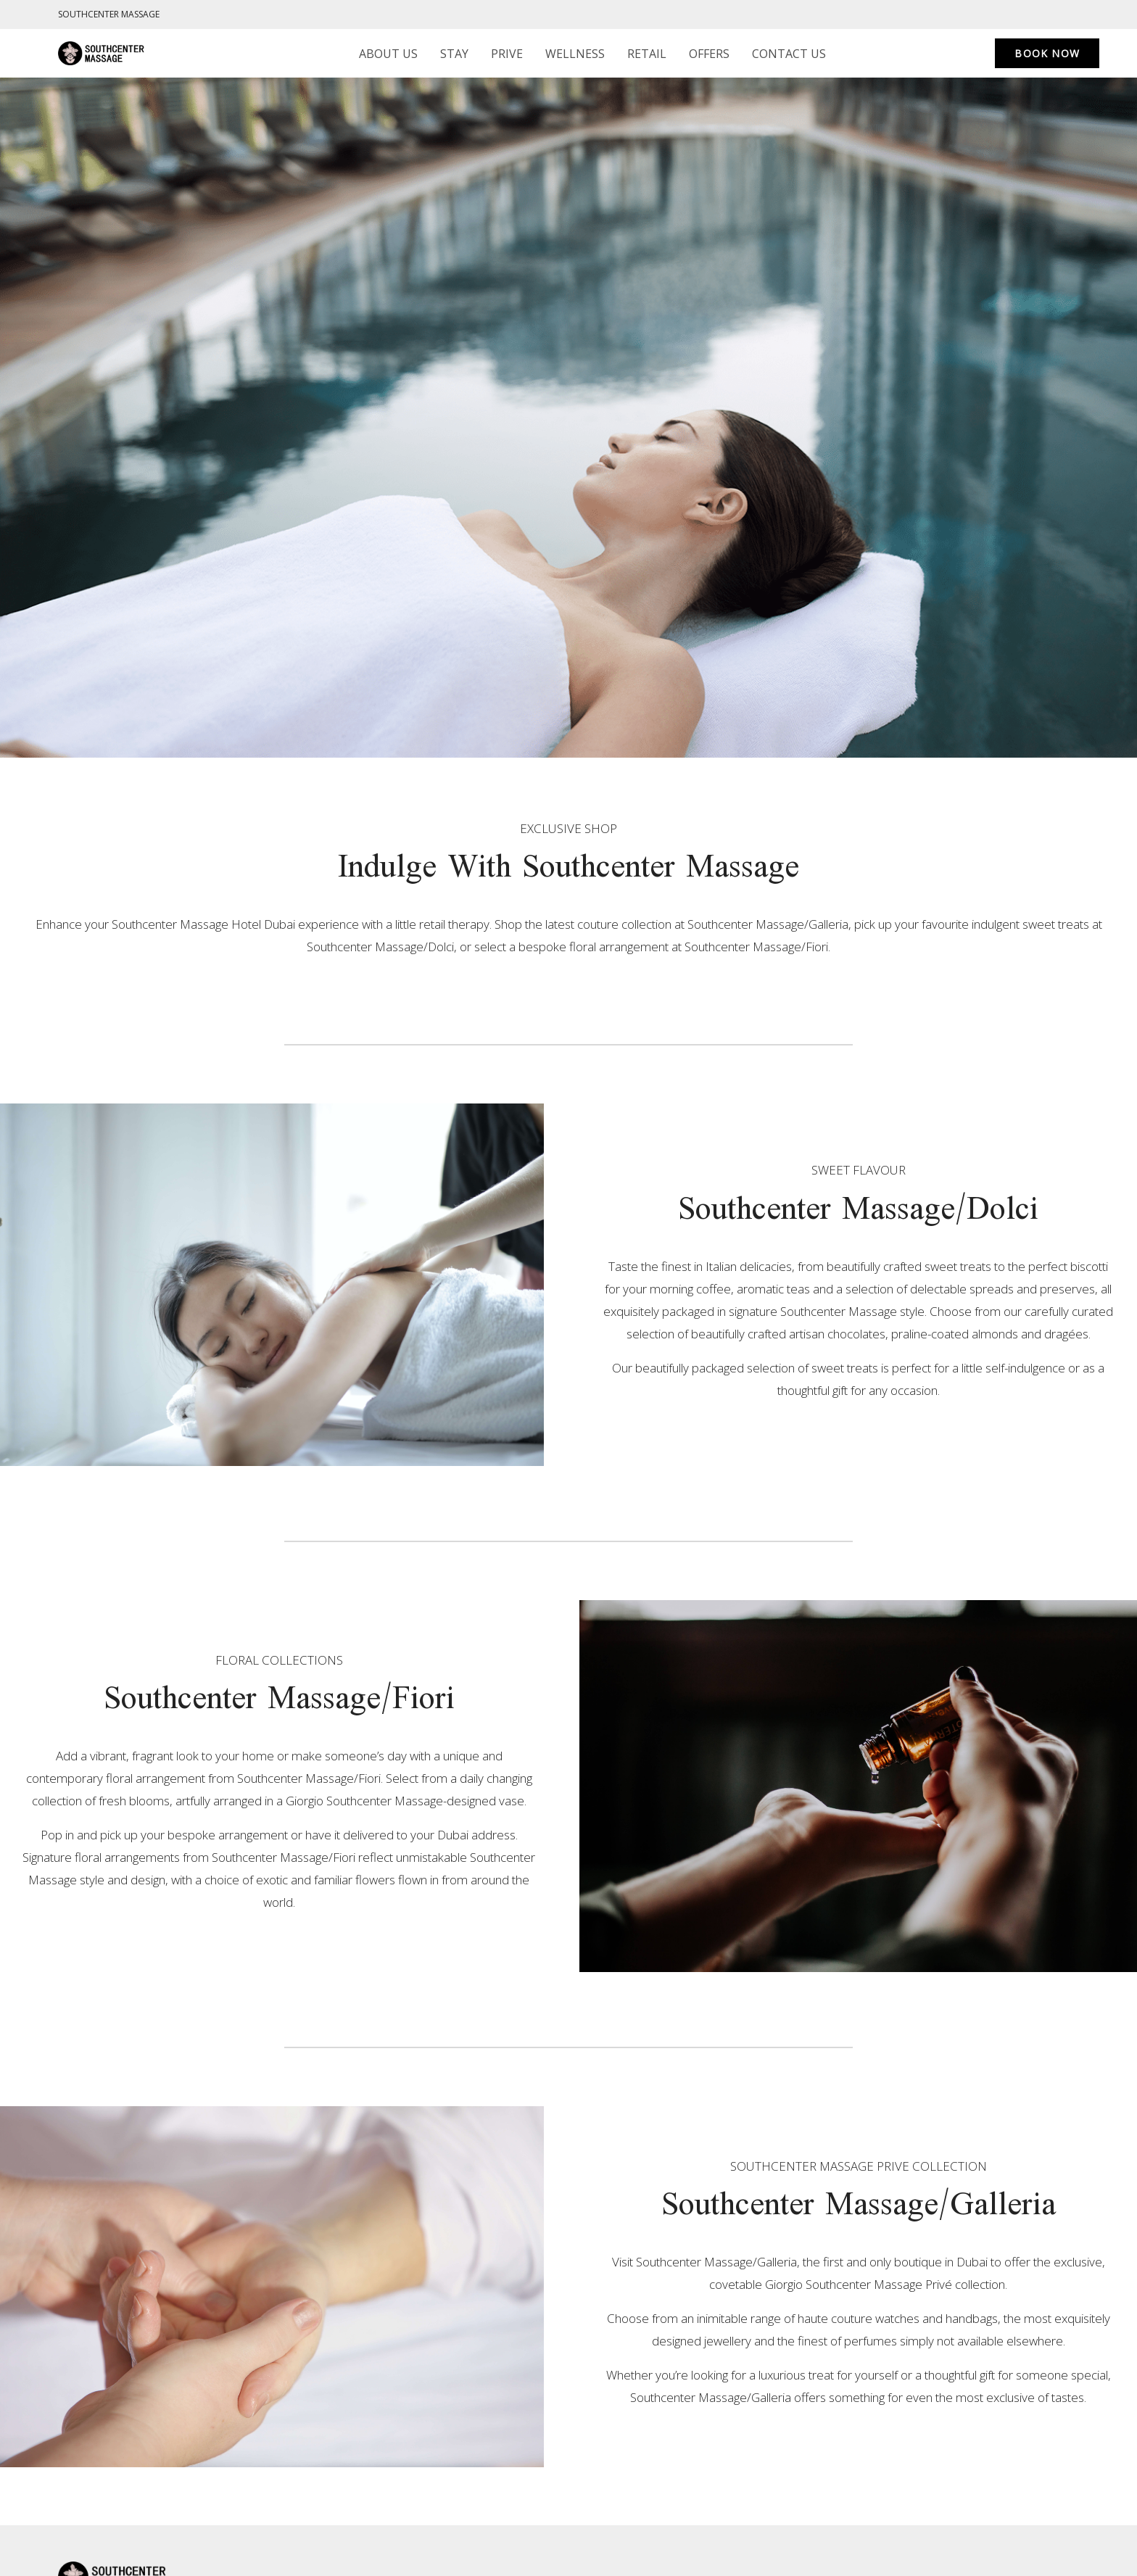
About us (388, 54)
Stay (454, 54)
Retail (646, 54)
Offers (709, 54)
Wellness (575, 54)
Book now (1047, 53)
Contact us (789, 54)
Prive (507, 54)
